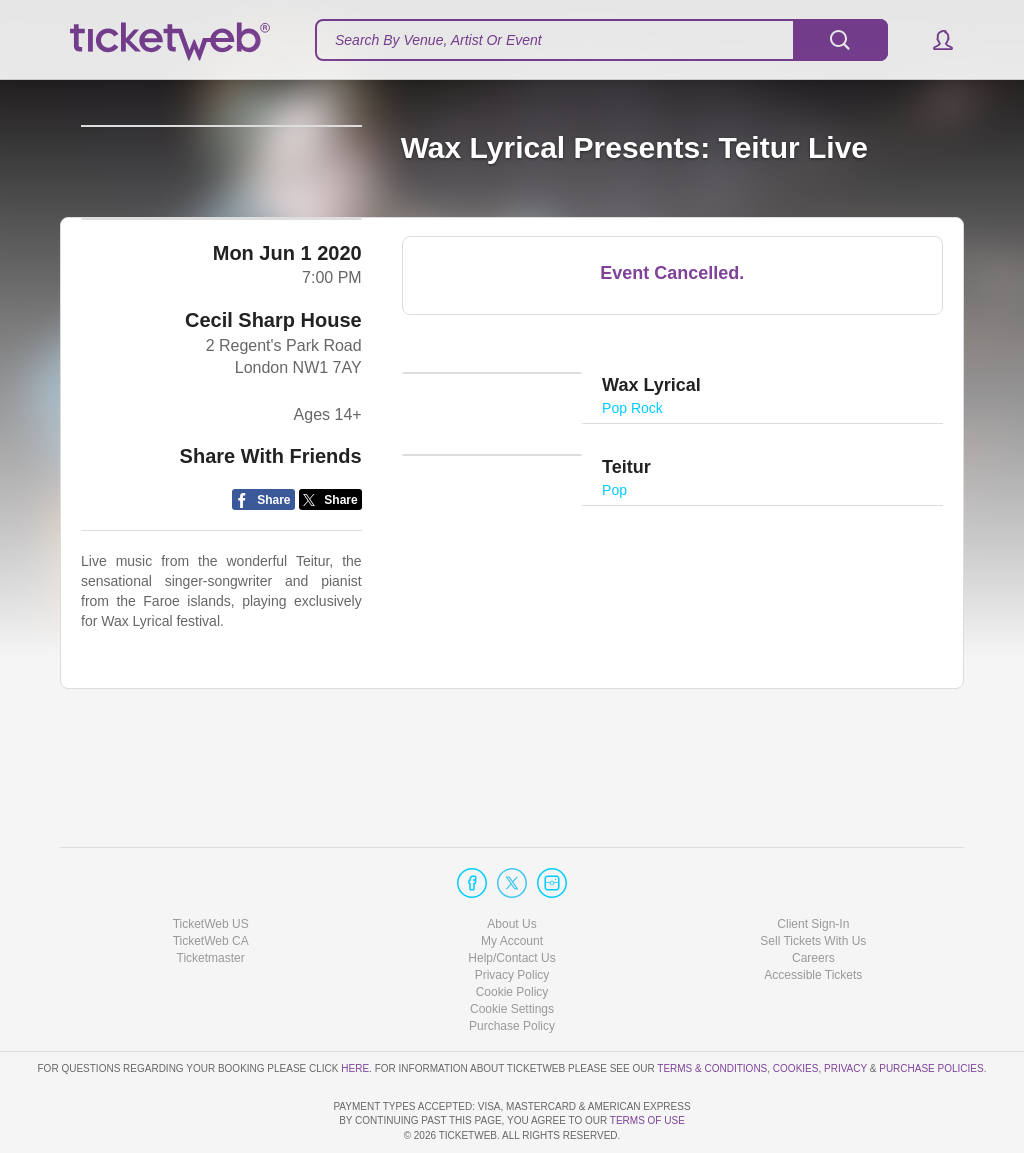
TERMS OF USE (647, 1121)
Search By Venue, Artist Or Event (438, 40)
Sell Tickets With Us (813, 884)
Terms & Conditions (712, 1011)
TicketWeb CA (211, 884)
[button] (933, 40)
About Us (511, 867)
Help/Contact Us (511, 901)
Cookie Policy (512, 935)
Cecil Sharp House (273, 413)
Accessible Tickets (813, 918)
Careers (813, 901)
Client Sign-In (813, 867)
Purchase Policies (931, 1011)
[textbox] (601, 40)
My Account (512, 884)
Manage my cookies (512, 952)
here (355, 1011)
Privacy (845, 1011)
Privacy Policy (512, 918)
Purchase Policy (512, 969)
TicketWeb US (211, 867)
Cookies (796, 1011)
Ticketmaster (211, 901)
